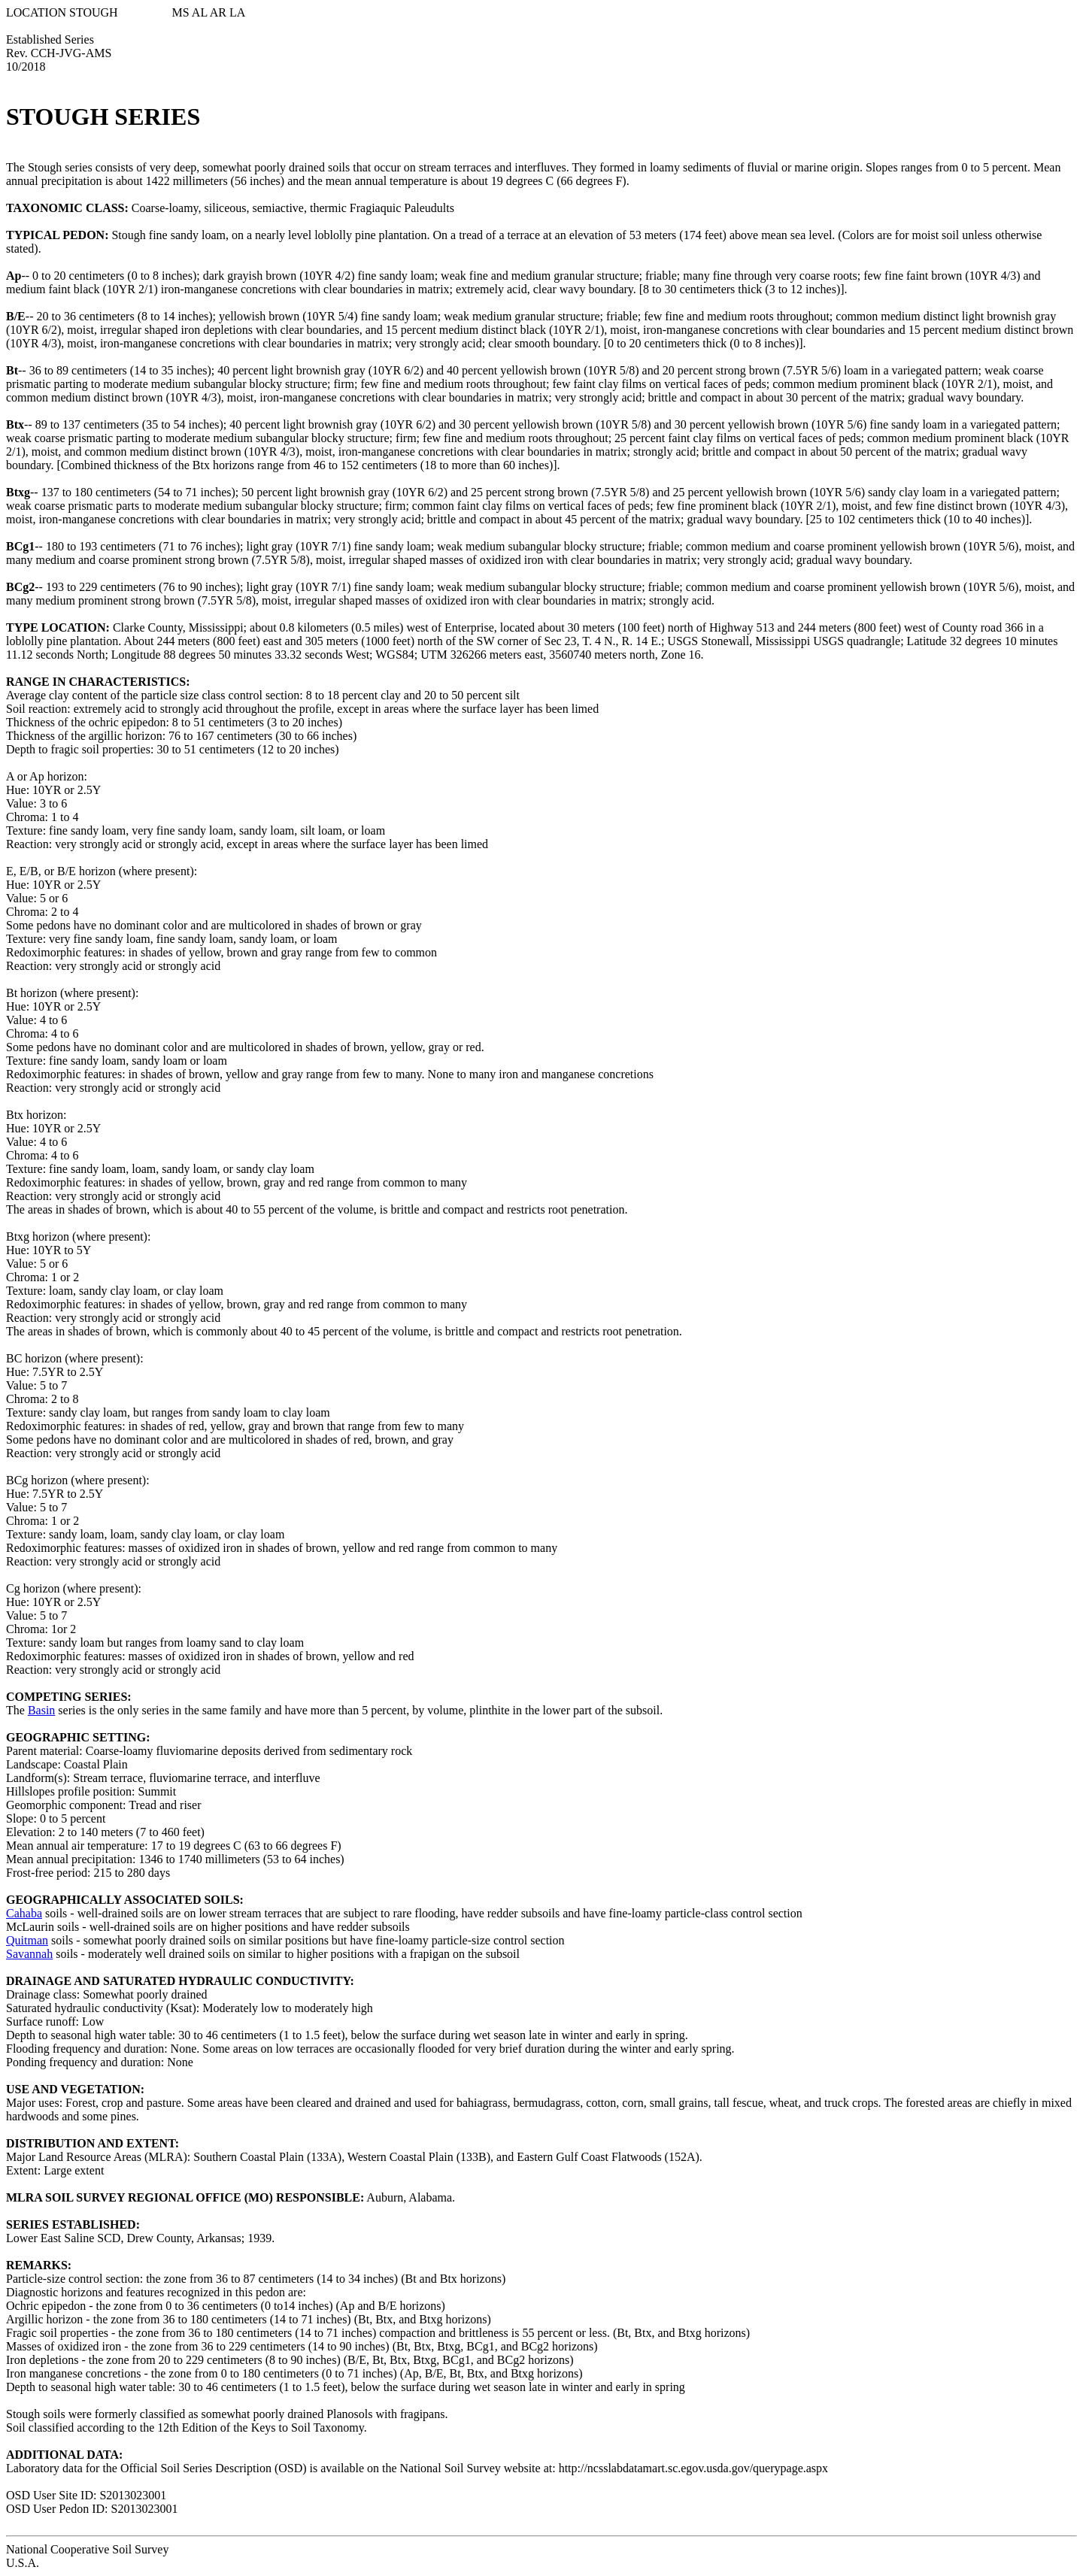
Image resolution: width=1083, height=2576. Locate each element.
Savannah (29, 1953)
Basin (41, 1710)
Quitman (27, 1940)
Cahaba (24, 1913)
